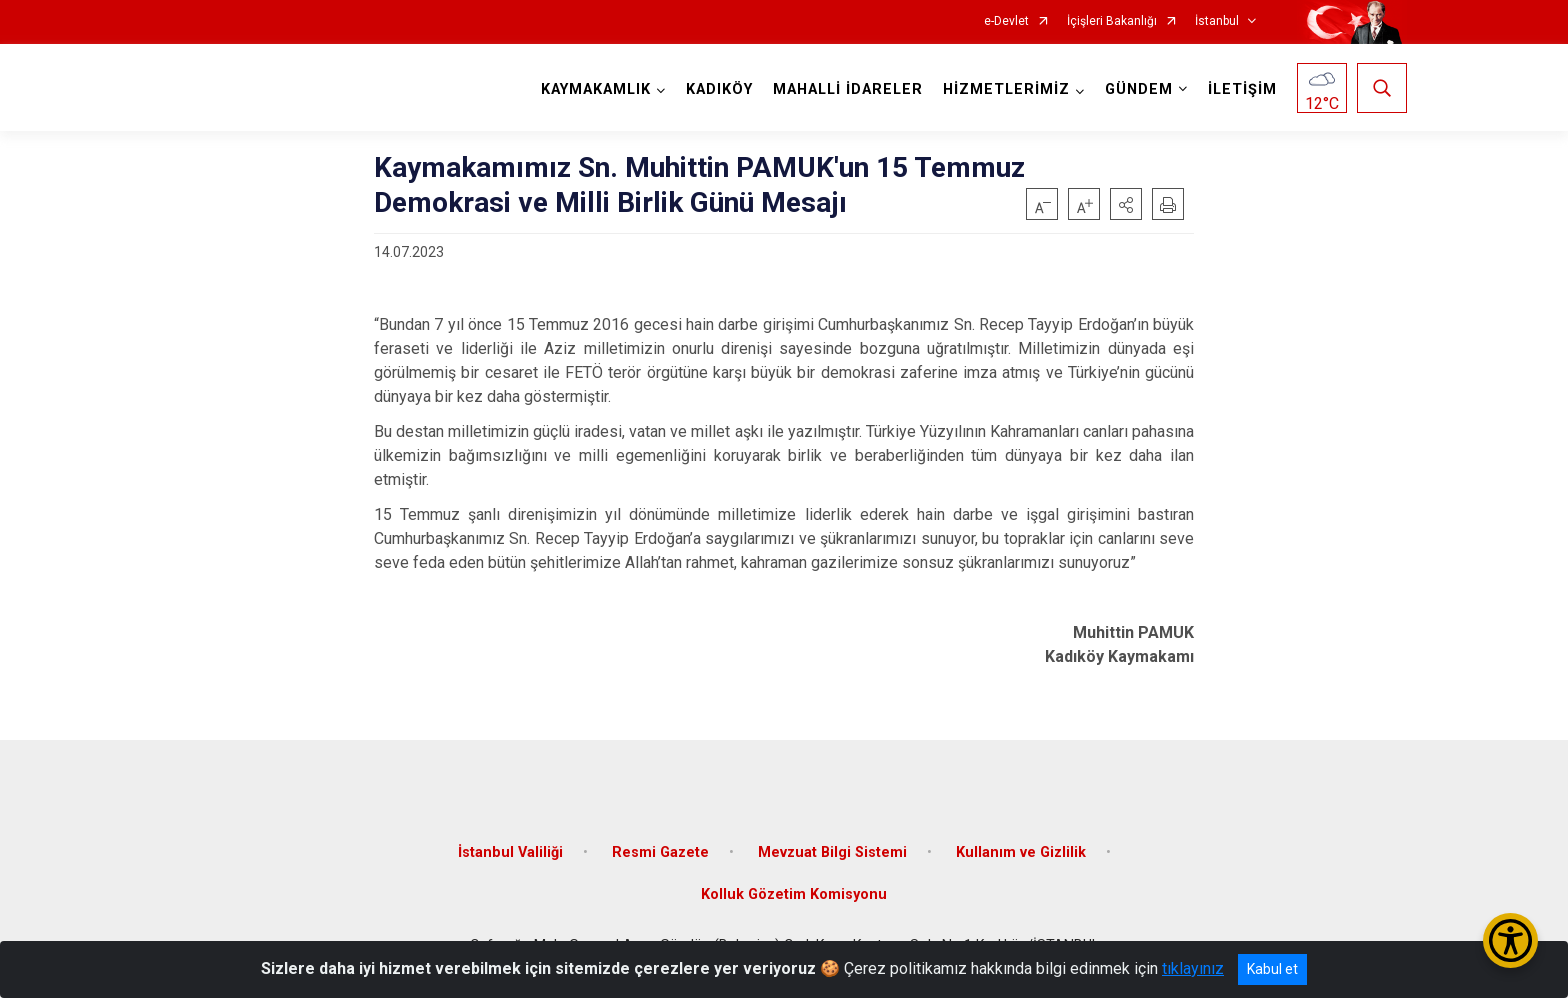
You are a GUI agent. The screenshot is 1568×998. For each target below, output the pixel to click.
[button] (1126, 204)
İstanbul (1217, 21)
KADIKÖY (719, 89)
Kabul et (1272, 969)
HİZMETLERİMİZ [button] (1006, 89)
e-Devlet (1006, 21)
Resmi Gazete (660, 852)
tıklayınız (1193, 968)
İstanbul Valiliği (510, 852)
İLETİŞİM (1242, 89)
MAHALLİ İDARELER (848, 89)
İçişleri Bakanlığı (1112, 21)
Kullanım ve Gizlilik (1021, 852)
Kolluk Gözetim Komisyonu (794, 894)
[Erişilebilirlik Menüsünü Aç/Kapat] (1510, 940)
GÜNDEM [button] (1139, 89)
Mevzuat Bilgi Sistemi (832, 852)
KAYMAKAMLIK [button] (596, 89)
